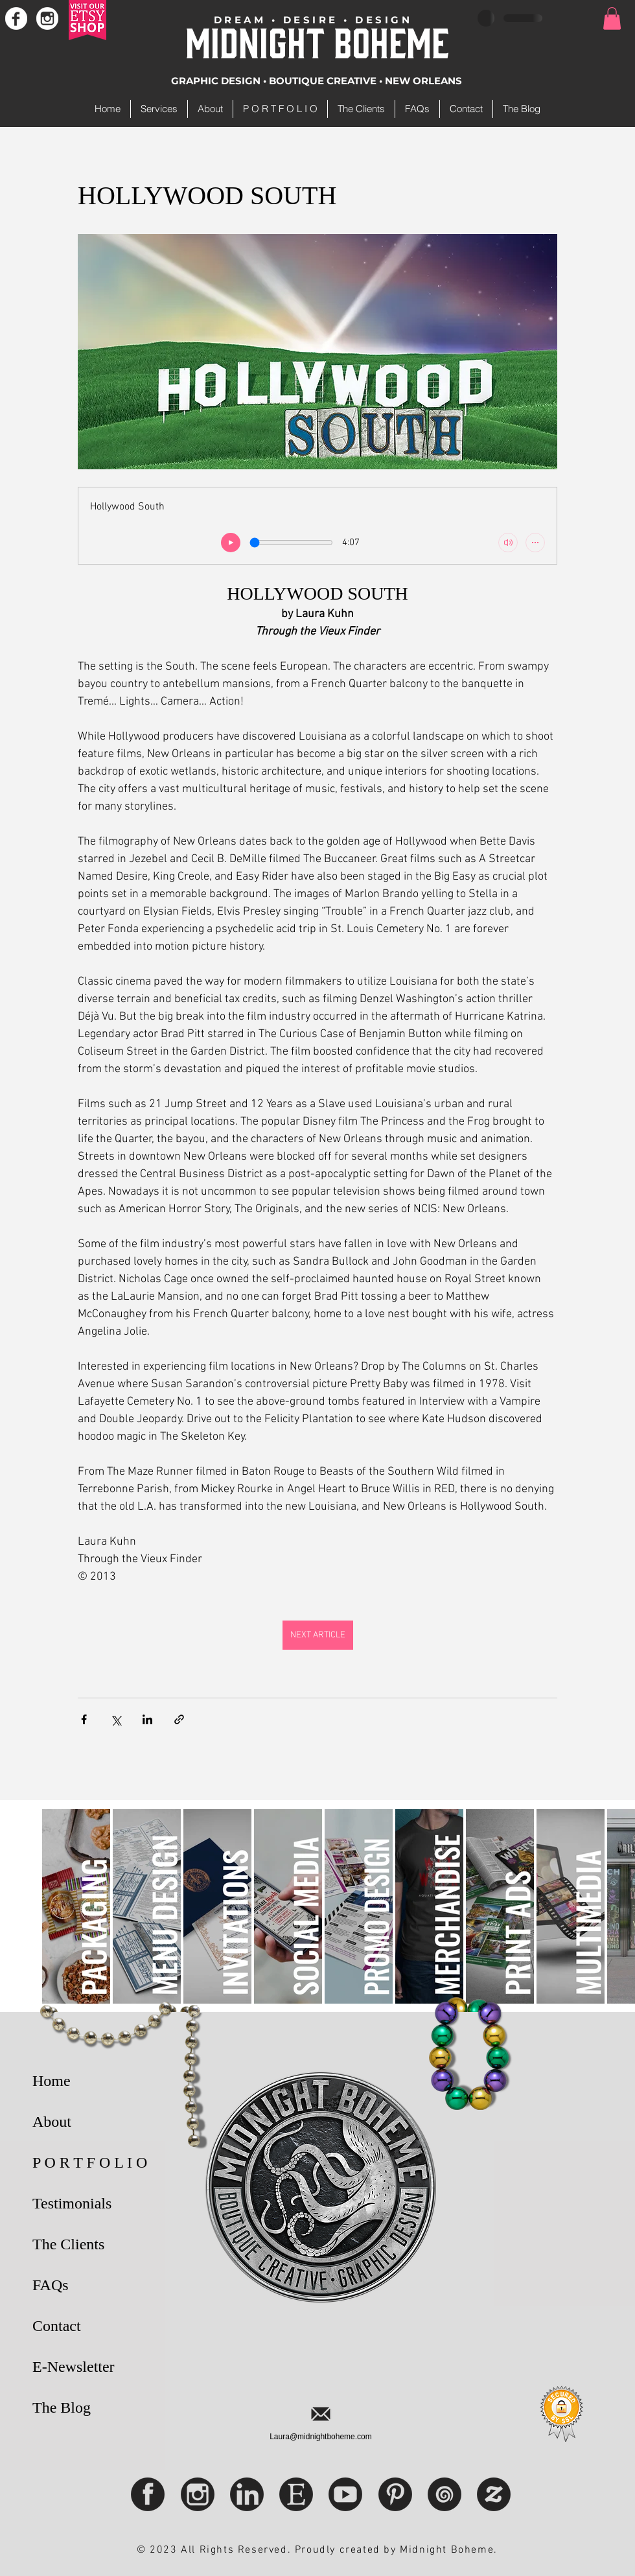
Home (51, 2080)
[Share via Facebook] (84, 1719)
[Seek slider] (291, 542)
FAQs (50, 2285)
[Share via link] (179, 1719)
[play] (230, 542)
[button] (612, 18)
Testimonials (71, 2203)
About (51, 2121)
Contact (56, 2325)
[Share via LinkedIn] (147, 1719)
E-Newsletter (73, 2366)
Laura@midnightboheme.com (321, 2436)
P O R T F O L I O (89, 2162)
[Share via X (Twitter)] (116, 1719)
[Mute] (508, 542)
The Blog (61, 2407)
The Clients (68, 2244)
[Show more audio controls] (535, 542)
